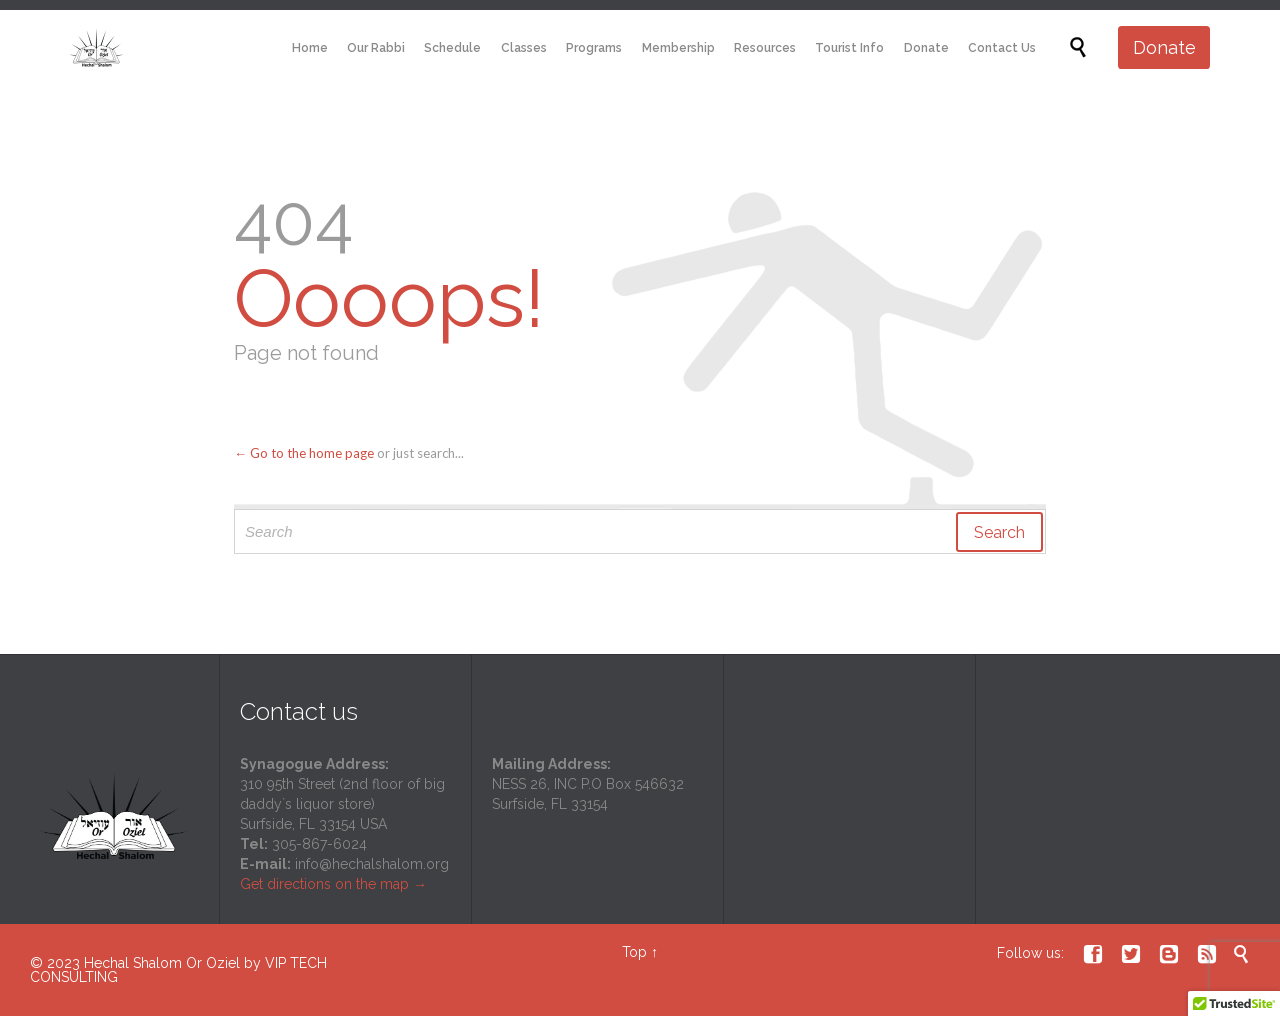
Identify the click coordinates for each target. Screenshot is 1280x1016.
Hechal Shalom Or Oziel (164, 963)
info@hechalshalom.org (372, 864)
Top (634, 952)
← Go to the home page (304, 453)
